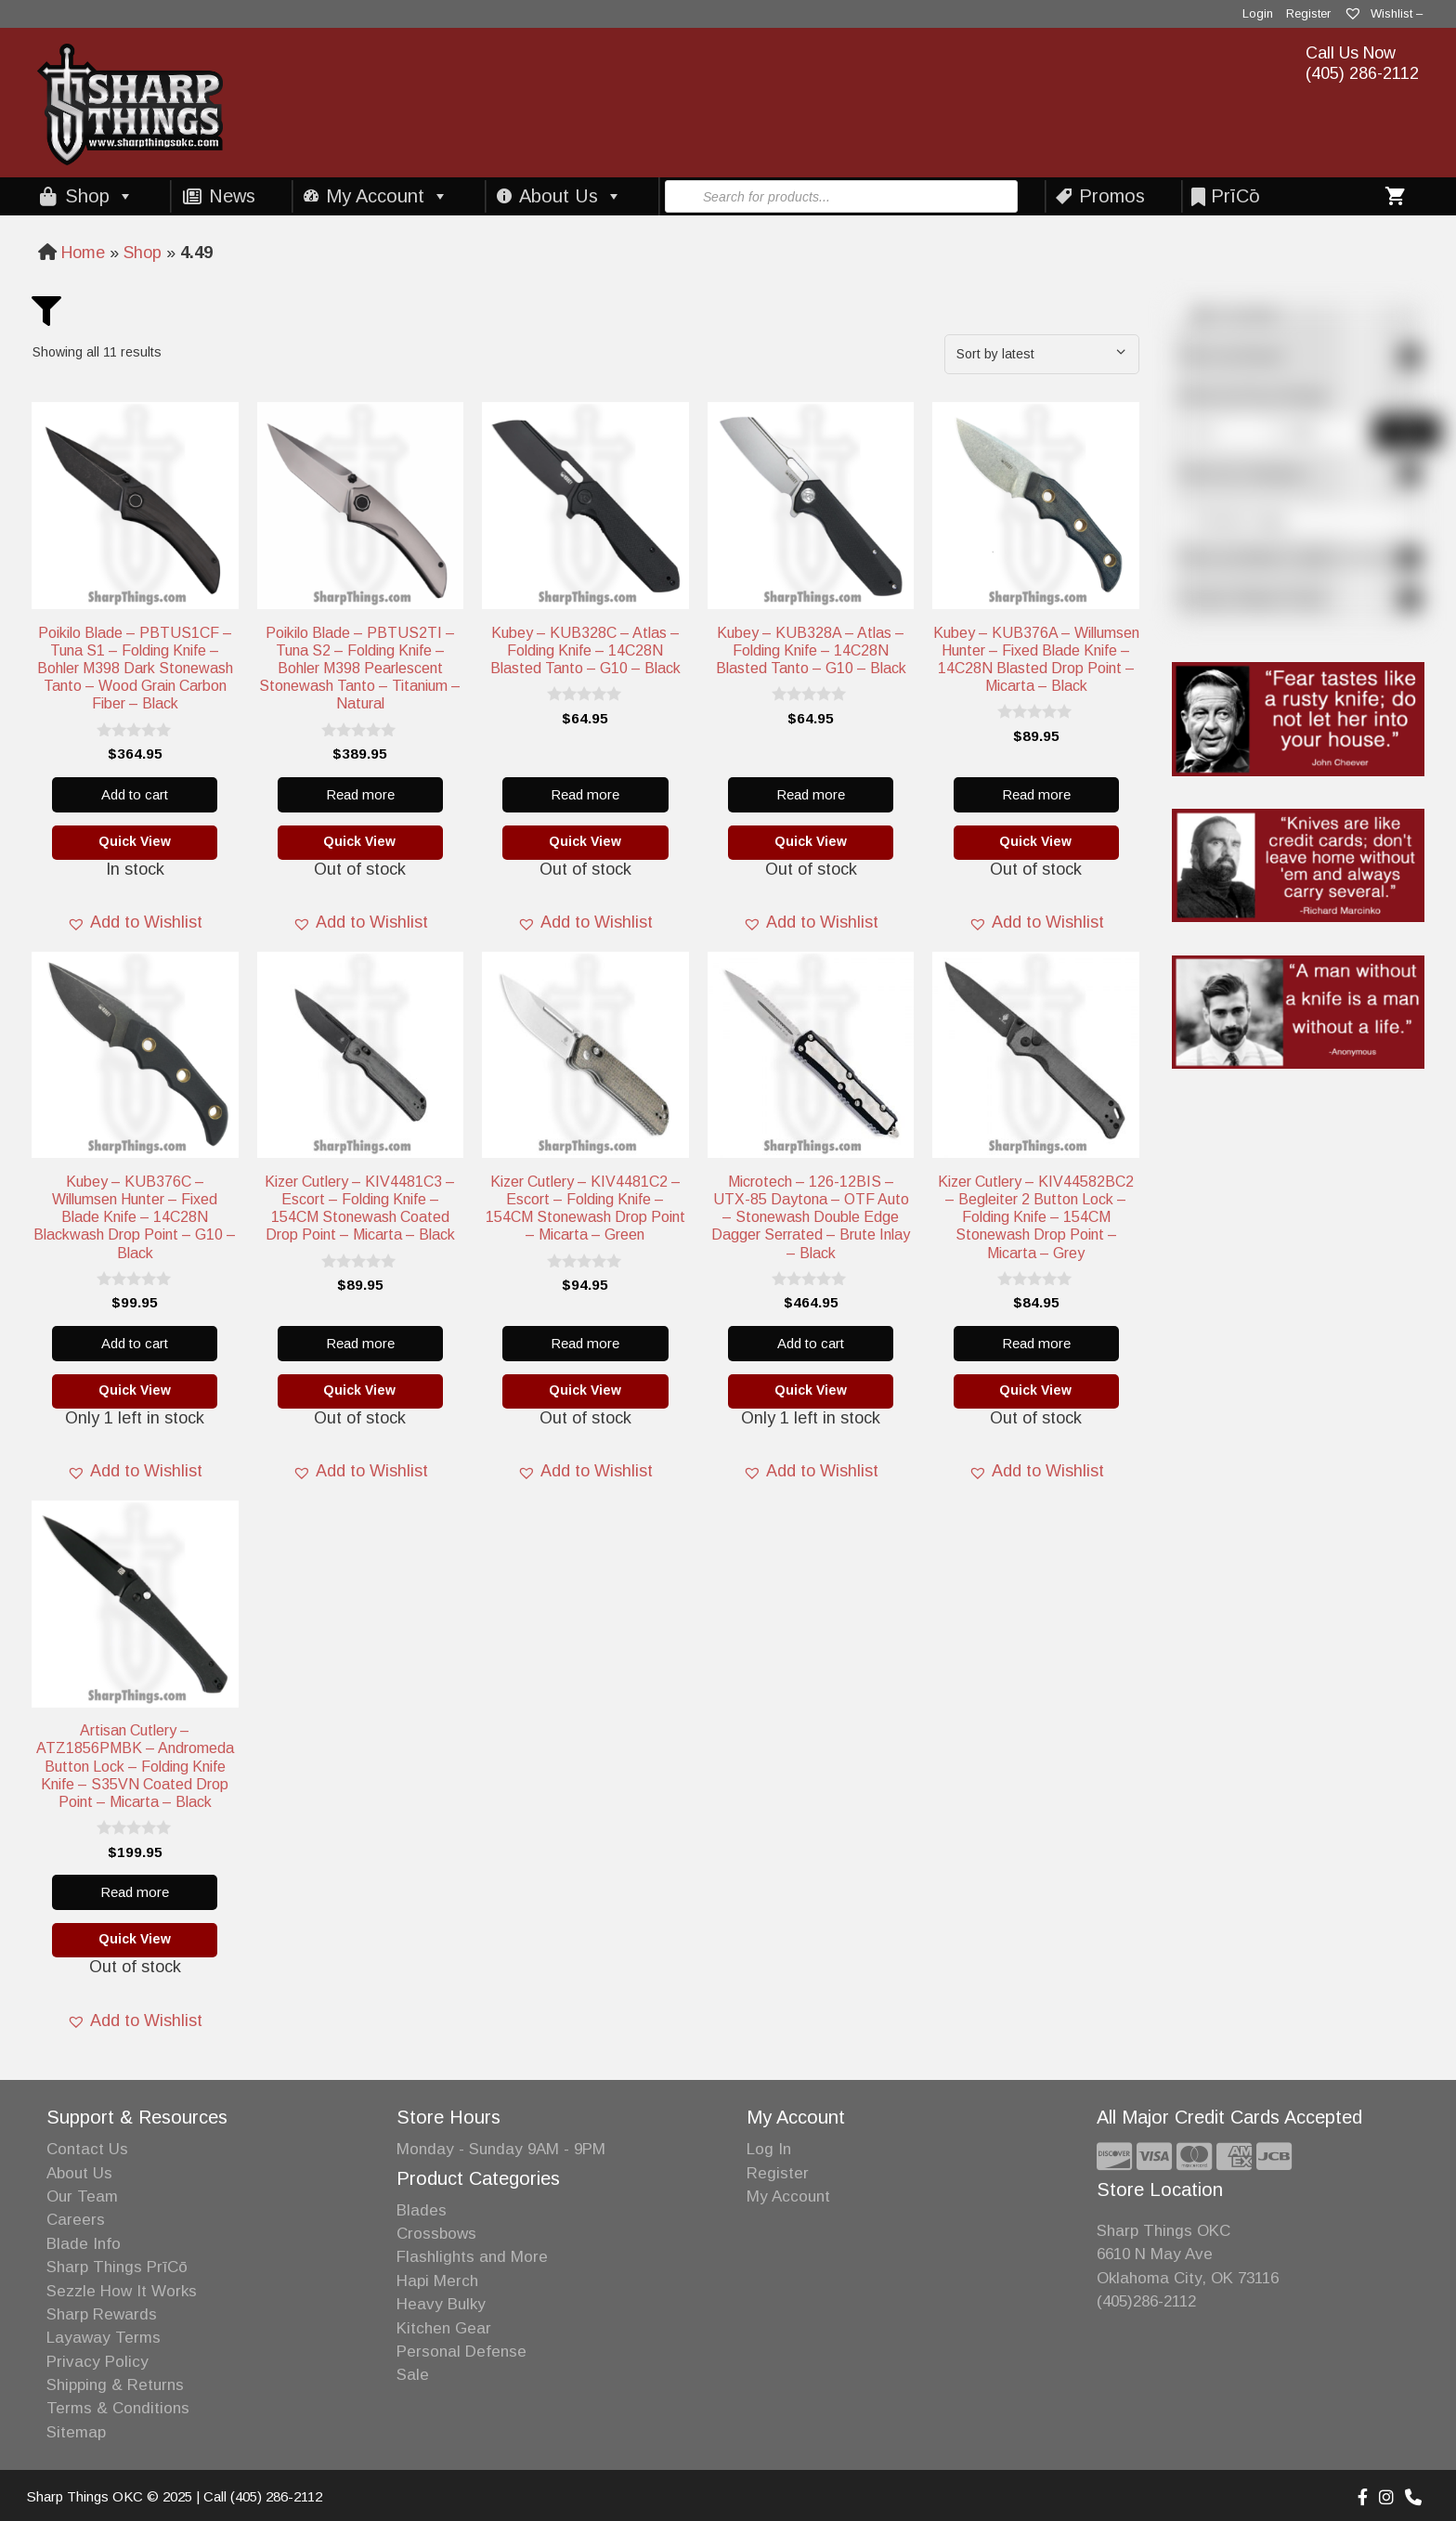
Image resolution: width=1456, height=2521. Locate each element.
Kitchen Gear (443, 2328)
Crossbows (436, 2233)
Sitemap (76, 2432)
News (232, 196)
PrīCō (1235, 196)
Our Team (82, 2196)
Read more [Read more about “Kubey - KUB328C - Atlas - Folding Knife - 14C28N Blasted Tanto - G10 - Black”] (585, 794)
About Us (570, 196)
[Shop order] (1041, 354)
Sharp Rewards (101, 2314)
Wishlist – (1383, 13)
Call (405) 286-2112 (262, 2496)
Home (83, 252)
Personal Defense (461, 2351)
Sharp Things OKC (1163, 2231)
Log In (769, 2149)
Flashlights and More (472, 2257)
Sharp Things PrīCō (117, 2267)
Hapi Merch (437, 2281)
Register (1308, 13)
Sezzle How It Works (121, 2291)
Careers (75, 2220)
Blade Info (83, 2244)
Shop (99, 196)
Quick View (134, 841)
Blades (421, 2210)
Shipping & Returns (115, 2385)
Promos (1112, 196)
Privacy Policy (97, 2362)
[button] (134, 923)
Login (1257, 13)
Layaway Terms (103, 2337)
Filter (1407, 431)
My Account (387, 196)
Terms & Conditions (117, 2408)
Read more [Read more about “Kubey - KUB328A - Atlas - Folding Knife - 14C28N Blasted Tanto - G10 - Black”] (810, 794)
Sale (412, 2375)
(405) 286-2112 (1362, 73)
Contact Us (87, 2149)
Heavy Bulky (441, 2304)
